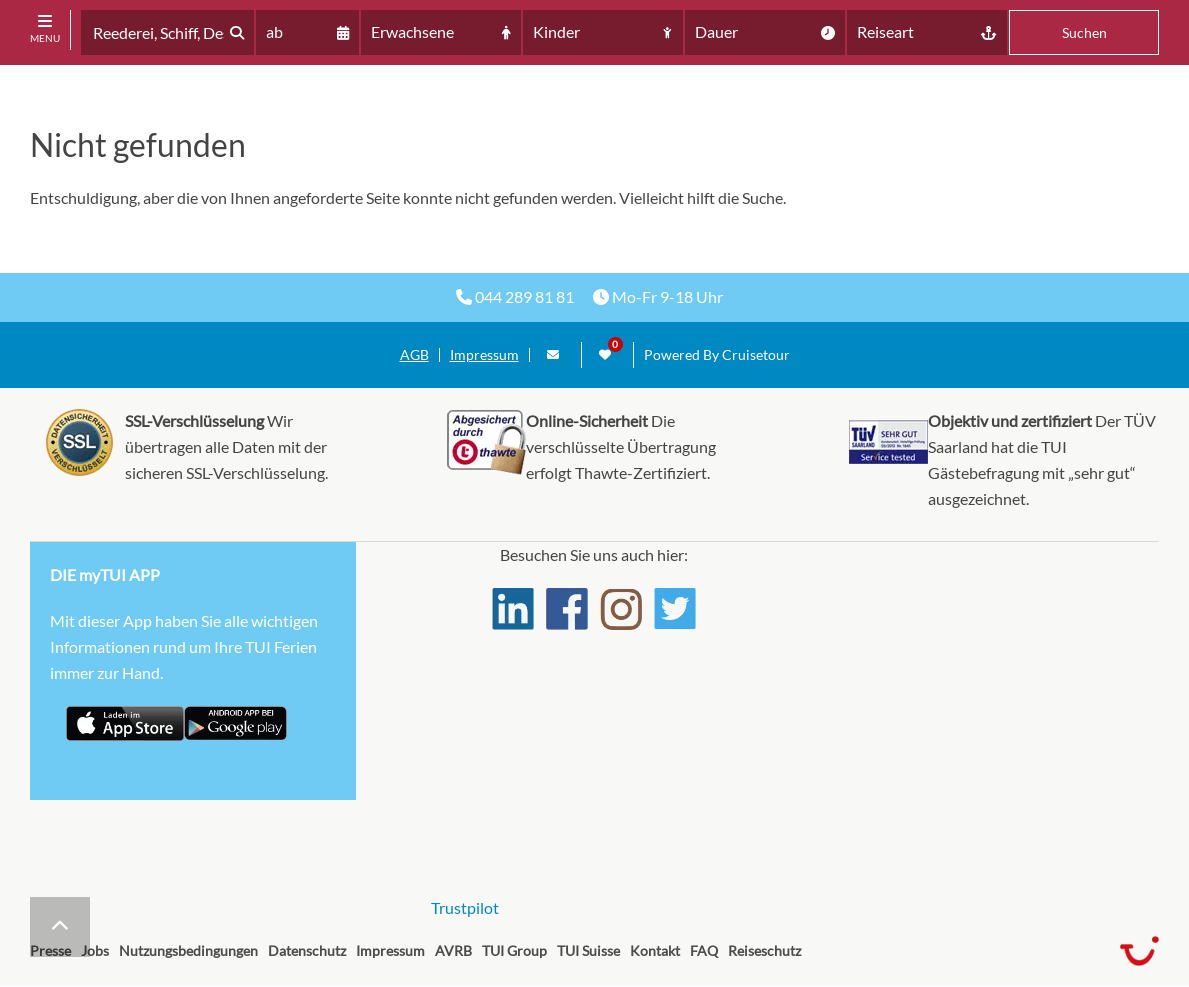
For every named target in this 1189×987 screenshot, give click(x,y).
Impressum (484, 355)
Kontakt (655, 950)
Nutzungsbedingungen (188, 950)
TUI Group (514, 950)
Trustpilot (465, 907)
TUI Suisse (588, 950)
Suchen (1084, 32)
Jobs (95, 950)
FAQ (704, 950)
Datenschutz (307, 950)
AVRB (453, 950)
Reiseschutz (764, 950)
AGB (414, 355)
